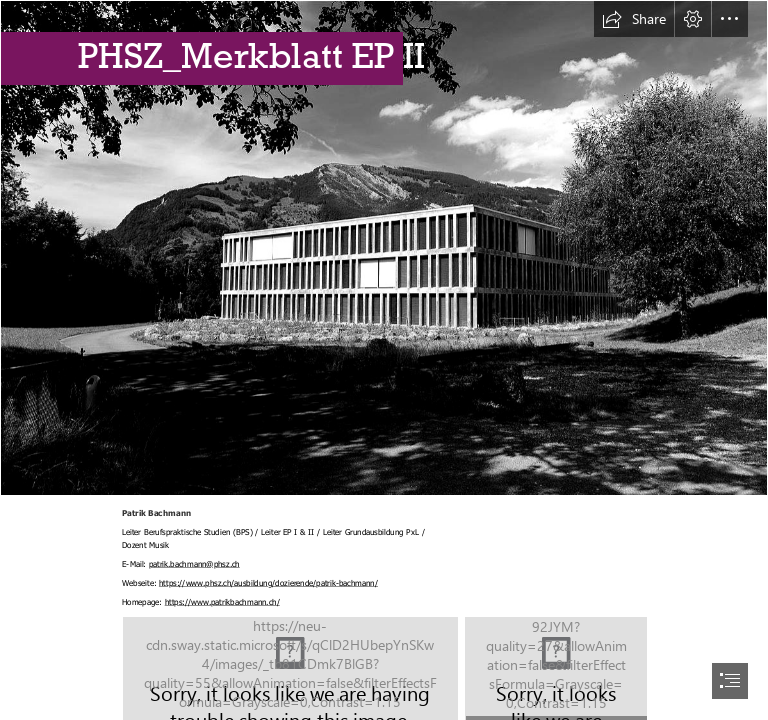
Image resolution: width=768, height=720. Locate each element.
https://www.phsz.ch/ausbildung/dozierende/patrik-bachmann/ (268, 582)
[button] (634, 19)
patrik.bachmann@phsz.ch (193, 563)
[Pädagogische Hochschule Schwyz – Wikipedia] (384, 248)
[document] (384, 360)
